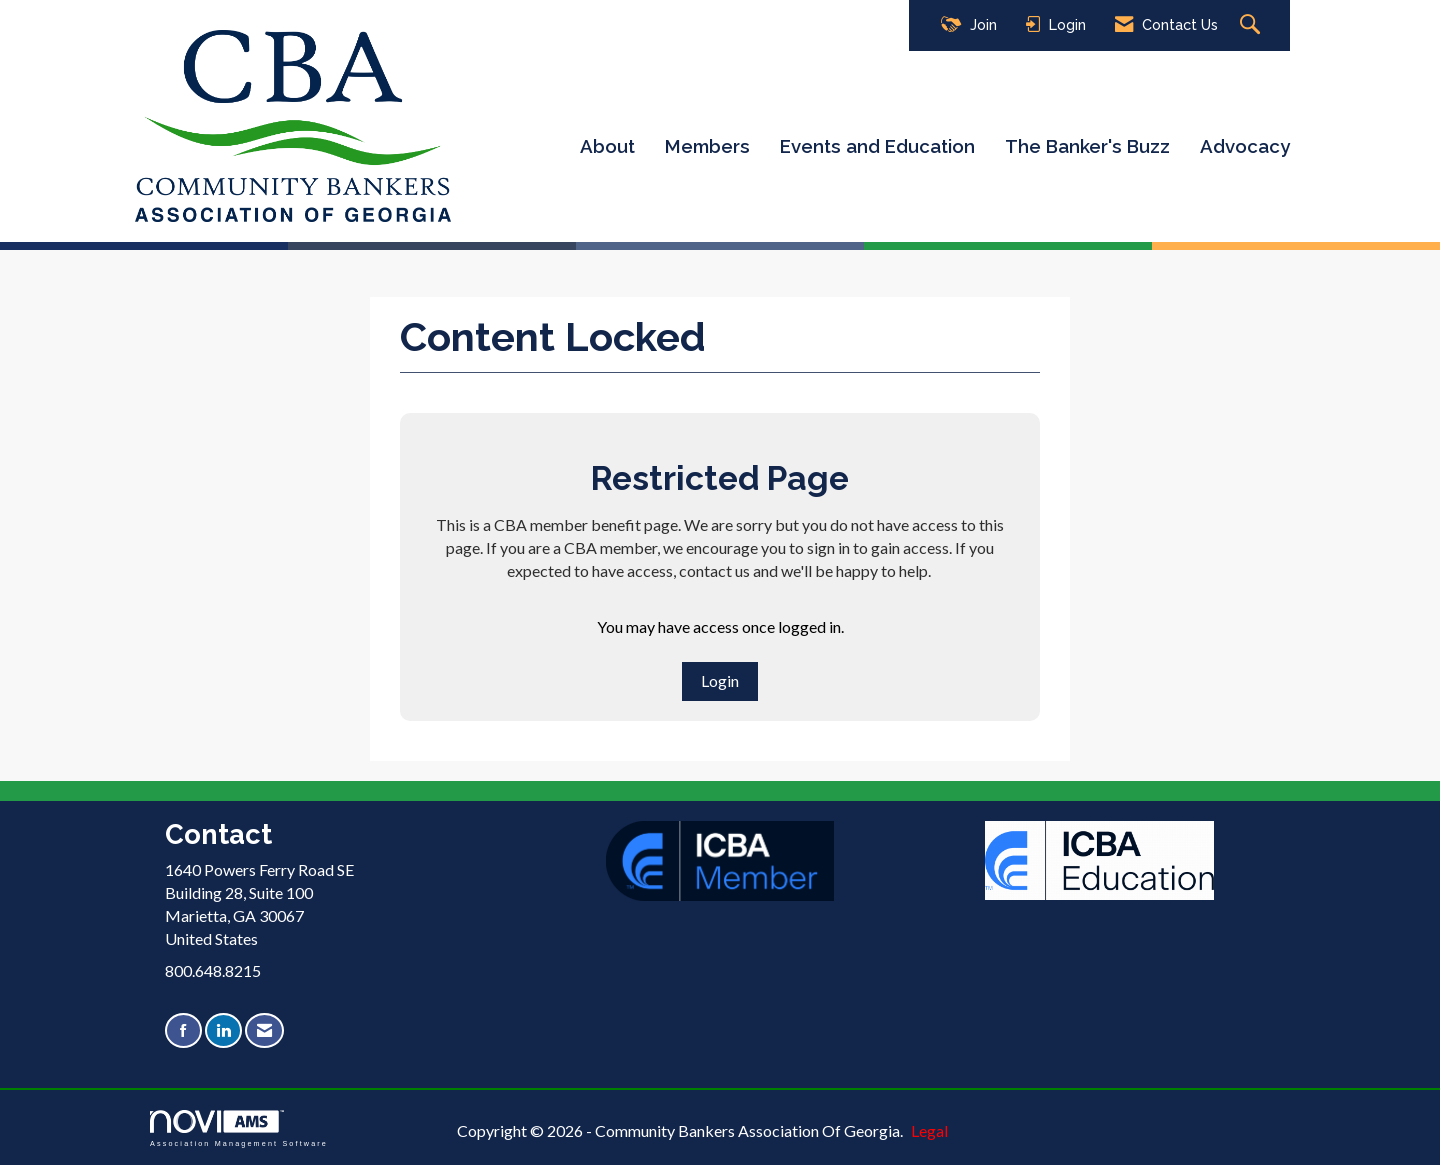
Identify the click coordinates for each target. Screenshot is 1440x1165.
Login (720, 680)
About (607, 146)
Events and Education (877, 146)
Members (707, 146)
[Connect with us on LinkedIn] (223, 1030)
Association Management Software (239, 1128)
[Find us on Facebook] (183, 1030)
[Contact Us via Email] (264, 1030)
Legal (929, 1130)
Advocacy (1245, 146)
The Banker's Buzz (1087, 146)
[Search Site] (1252, 25)
